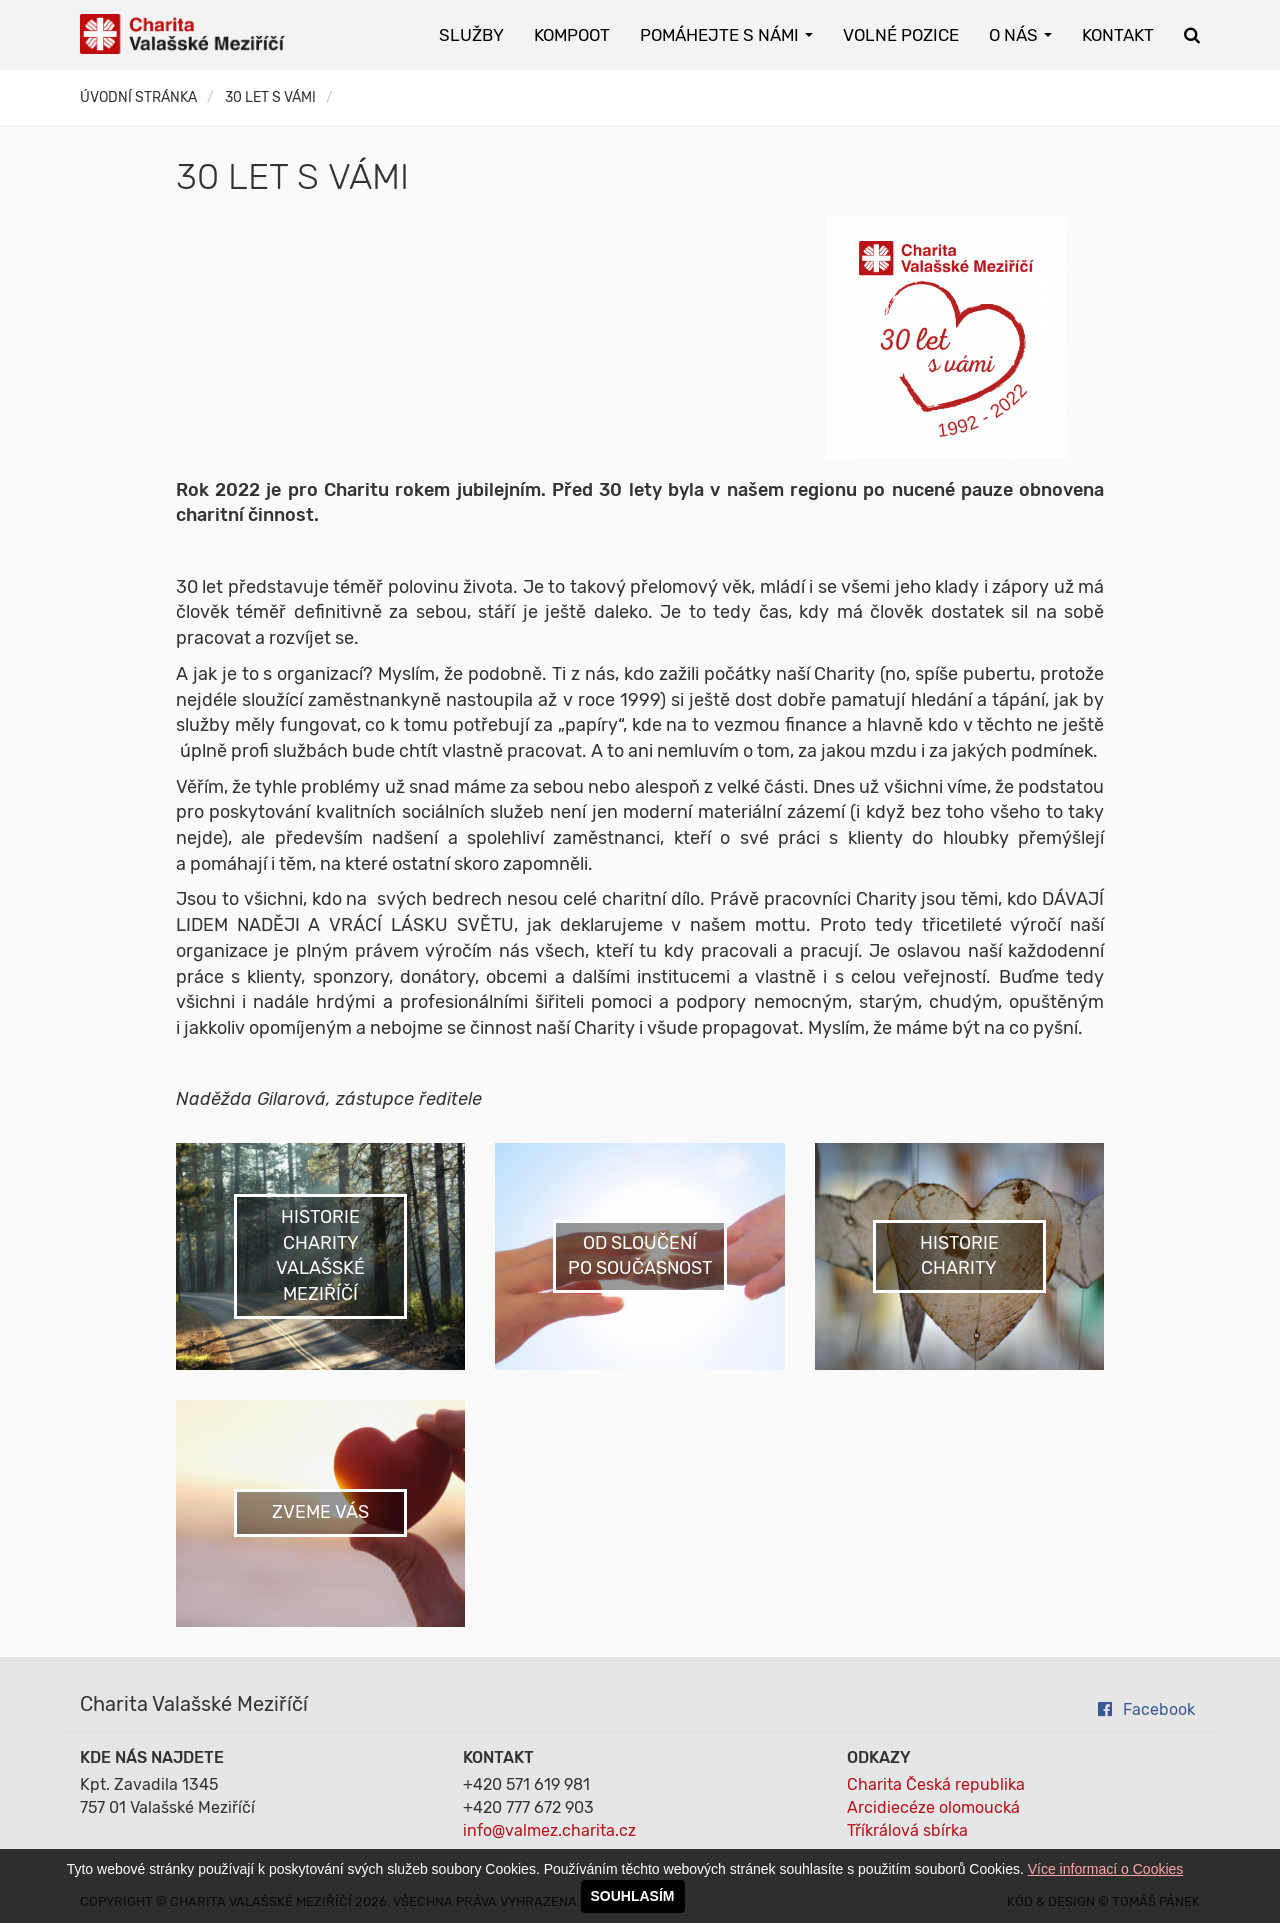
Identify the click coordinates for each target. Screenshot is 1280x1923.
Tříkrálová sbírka (907, 1830)
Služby (471, 35)
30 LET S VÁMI (270, 97)
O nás (1020, 35)
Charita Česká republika (936, 1784)
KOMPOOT (572, 35)
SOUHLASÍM (633, 1896)
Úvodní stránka (138, 97)
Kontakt (1118, 35)
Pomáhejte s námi (726, 35)
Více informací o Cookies (1106, 1869)
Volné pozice (901, 35)
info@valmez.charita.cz (549, 1830)
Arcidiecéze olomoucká (933, 1807)
